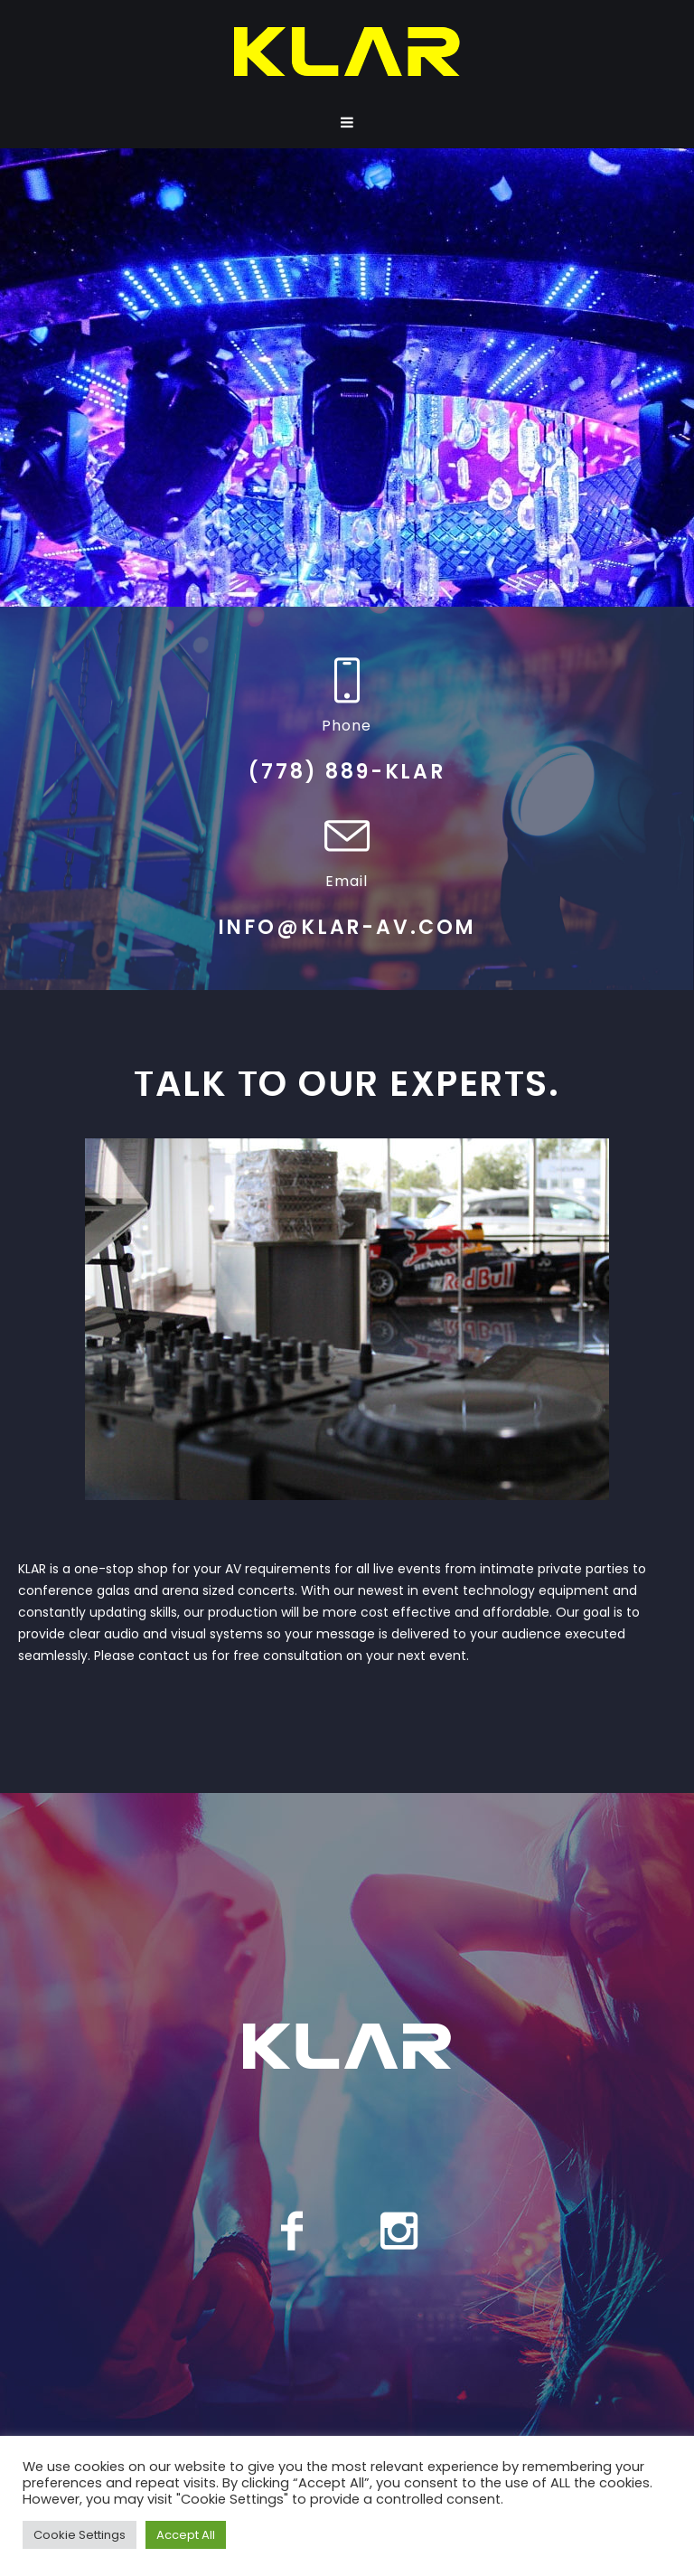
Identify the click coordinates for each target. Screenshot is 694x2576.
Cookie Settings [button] (79, 2534)
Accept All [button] (185, 2534)
